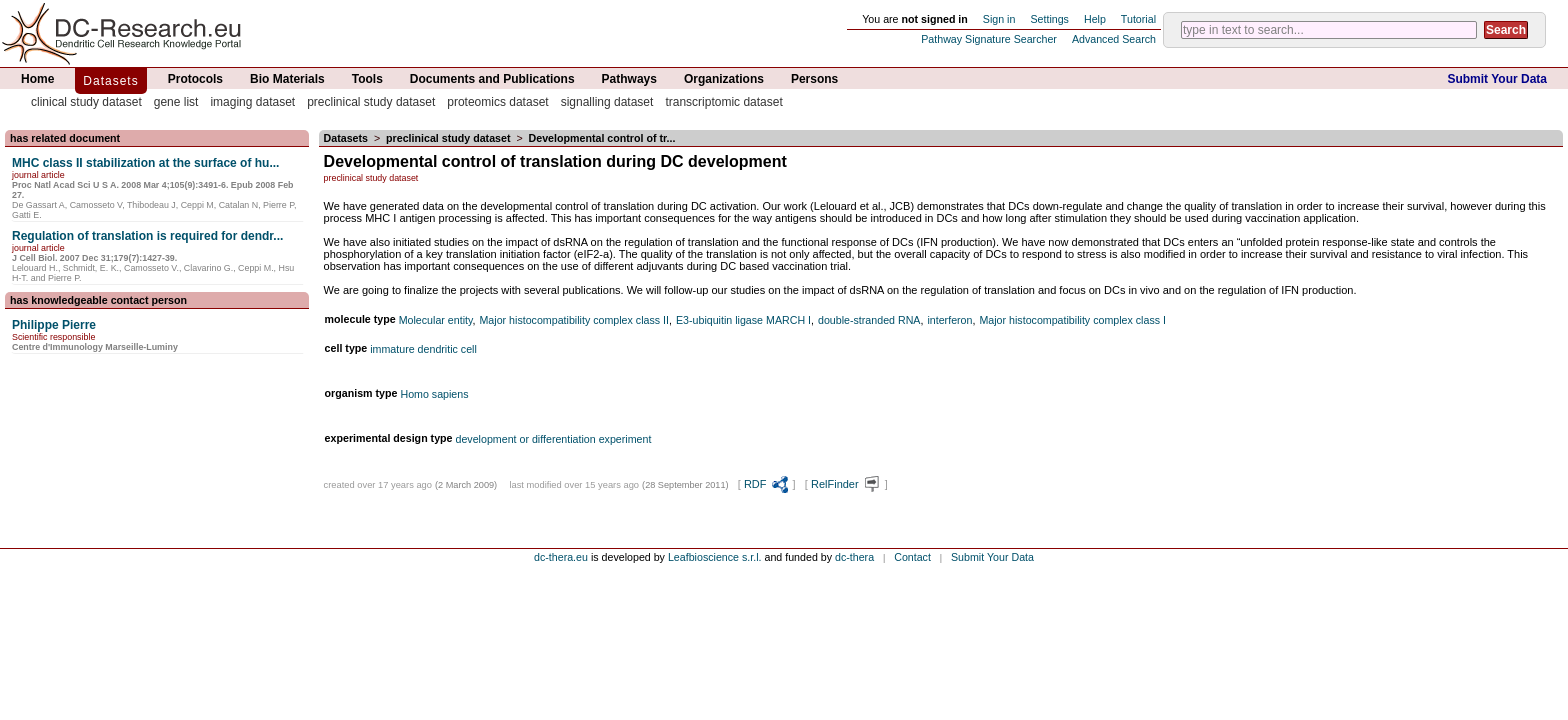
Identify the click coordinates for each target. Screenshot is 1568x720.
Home (37, 79)
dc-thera (854, 557)
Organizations (724, 79)
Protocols (195, 79)
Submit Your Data (1497, 79)
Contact (912, 557)
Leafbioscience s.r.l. (715, 557)
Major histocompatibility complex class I (1072, 320)
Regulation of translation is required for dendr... (147, 236)
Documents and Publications (492, 79)
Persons (814, 79)
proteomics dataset (497, 102)
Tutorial (1138, 19)
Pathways (629, 79)
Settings (1049, 19)
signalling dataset (607, 102)
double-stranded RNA (869, 320)
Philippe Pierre (54, 325)
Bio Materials (287, 79)
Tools (367, 79)
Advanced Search (1114, 39)
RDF (767, 484)
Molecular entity (436, 320)
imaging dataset (252, 102)
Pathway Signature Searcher (989, 39)
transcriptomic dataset (723, 102)
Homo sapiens (434, 394)
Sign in (999, 19)
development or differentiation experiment (554, 439)
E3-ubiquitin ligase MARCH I (743, 320)
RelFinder (846, 484)
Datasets (110, 81)
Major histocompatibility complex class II (574, 320)
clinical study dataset (86, 102)
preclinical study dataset (371, 102)
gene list (176, 102)
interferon (949, 320)
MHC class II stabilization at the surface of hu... (145, 163)
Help (1095, 19)
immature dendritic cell (423, 349)
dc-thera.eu (561, 557)
